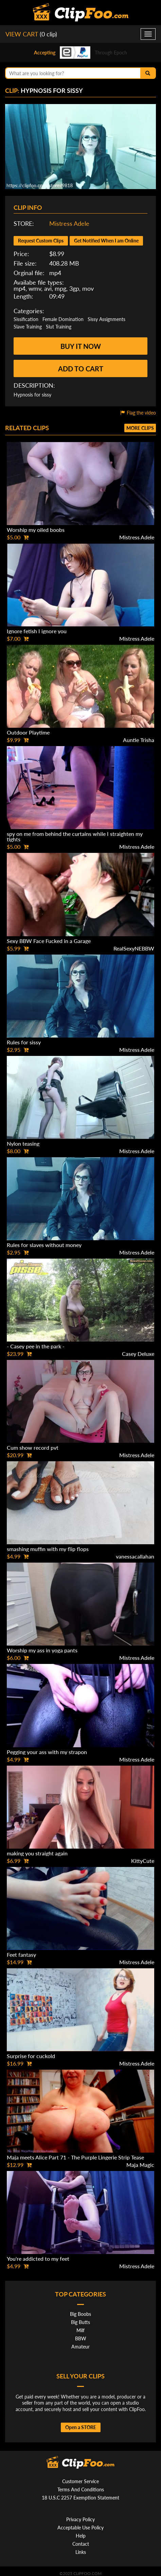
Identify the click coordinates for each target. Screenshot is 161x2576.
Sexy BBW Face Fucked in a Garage (49, 941)
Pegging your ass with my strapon (47, 1752)
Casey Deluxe (138, 1353)
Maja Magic (140, 2164)
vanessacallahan (135, 1556)
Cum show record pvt (32, 1447)
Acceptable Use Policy (80, 2527)
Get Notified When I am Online (106, 240)
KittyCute (142, 1860)
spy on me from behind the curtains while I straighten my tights (75, 836)
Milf (80, 2330)
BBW (80, 2338)
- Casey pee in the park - (36, 1346)
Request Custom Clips (41, 240)
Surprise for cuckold (31, 2056)
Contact (80, 2544)
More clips (140, 428)
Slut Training (58, 327)
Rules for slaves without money (44, 1245)
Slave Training (28, 327)
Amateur (80, 2347)
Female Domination (63, 319)
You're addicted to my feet (38, 2258)
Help (81, 2536)
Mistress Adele (69, 223)
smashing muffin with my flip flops (48, 1549)
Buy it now (80, 346)
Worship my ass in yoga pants (42, 1650)
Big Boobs (80, 2314)
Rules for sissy (24, 1042)
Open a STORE (80, 2427)
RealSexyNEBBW (133, 948)
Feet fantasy (21, 1954)
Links (80, 2552)
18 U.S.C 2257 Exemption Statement (80, 2498)
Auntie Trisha (138, 740)
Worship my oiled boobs (36, 529)
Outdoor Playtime (28, 732)
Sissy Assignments (106, 319)
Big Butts (80, 2322)
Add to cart (80, 369)
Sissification (26, 319)
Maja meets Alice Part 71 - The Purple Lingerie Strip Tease (75, 2157)
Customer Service (80, 2481)
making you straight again (37, 1853)
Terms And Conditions (80, 2489)
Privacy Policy (80, 2519)
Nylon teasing (23, 1143)
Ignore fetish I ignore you (37, 631)
